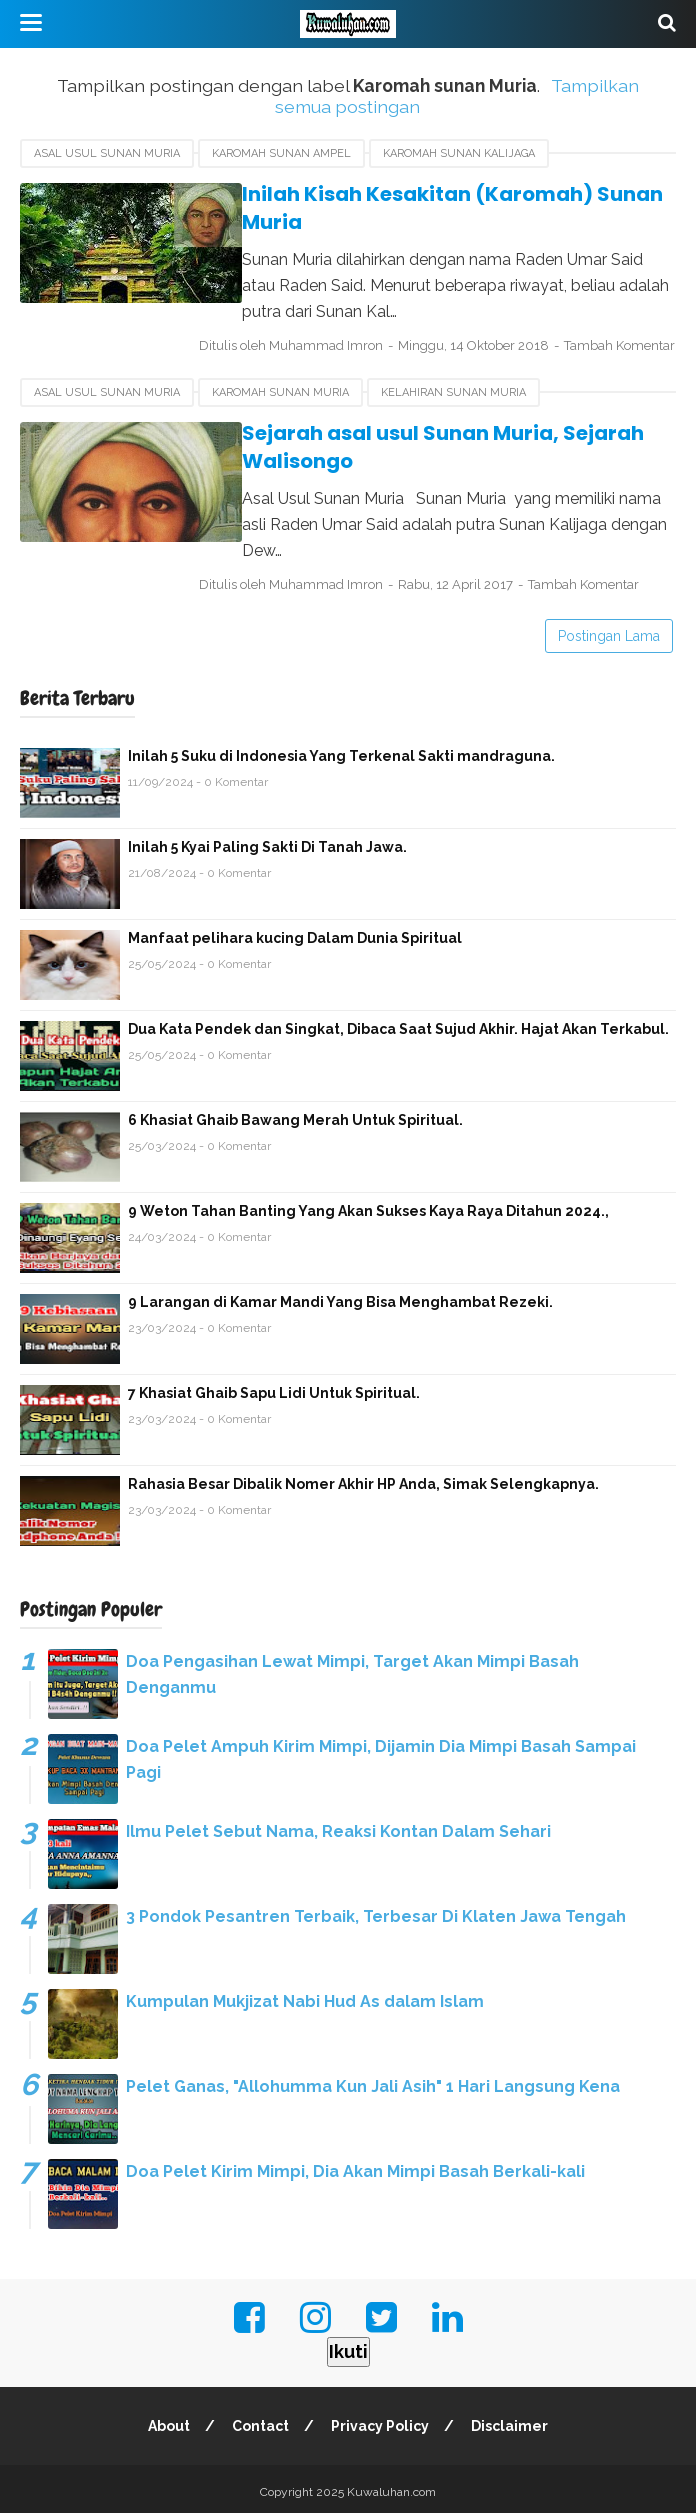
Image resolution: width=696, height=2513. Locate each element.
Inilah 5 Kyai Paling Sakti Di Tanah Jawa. (267, 842)
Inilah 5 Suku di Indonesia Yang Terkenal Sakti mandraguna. (341, 751)
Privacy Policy (381, 2420)
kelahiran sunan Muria (453, 412)
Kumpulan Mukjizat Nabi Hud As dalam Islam (305, 1996)
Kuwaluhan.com (391, 2486)
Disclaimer (511, 2420)
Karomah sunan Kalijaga (459, 153)
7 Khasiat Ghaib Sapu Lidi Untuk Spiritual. (274, 1388)
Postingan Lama (609, 631)
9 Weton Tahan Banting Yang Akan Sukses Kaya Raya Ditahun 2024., (368, 1206)
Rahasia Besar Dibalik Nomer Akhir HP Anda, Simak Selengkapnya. (363, 1479)
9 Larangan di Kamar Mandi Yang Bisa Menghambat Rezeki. (340, 1297)
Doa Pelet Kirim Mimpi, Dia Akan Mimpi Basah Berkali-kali (355, 2166)
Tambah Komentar (270, 366)
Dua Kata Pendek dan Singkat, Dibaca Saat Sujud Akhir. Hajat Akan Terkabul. (398, 1024)
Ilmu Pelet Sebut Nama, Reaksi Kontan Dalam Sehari (338, 1826)
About (168, 2420)
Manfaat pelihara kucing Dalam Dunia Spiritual (295, 933)
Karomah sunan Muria (280, 412)
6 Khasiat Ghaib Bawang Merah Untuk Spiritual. (295, 1115)
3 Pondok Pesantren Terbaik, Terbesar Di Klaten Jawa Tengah (376, 1911)
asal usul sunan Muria (107, 153)
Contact (260, 2420)
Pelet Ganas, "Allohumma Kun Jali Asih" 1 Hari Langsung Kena (373, 2081)
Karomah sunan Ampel (281, 153)
